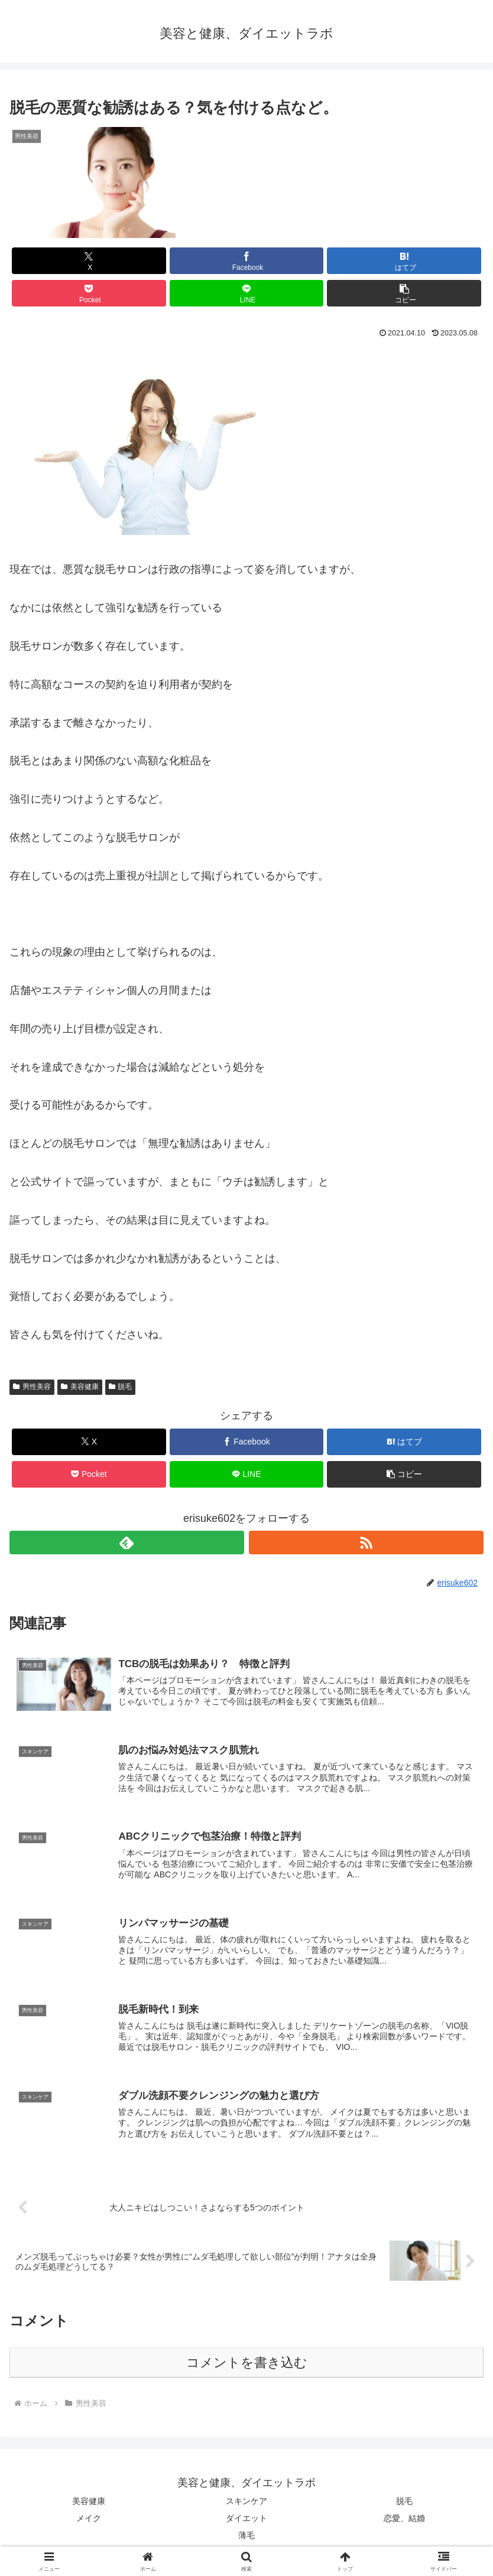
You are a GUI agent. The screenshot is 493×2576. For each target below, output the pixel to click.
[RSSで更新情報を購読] (366, 1542)
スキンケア (246, 2503)
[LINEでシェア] (247, 293)
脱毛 (120, 1386)
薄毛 (246, 2537)
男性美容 (32, 1386)
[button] (404, 293)
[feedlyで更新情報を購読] (126, 1542)
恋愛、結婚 (404, 2520)
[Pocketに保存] (89, 293)
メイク (88, 2520)
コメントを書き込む (246, 2364)
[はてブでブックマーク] (404, 260)
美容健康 (80, 1386)
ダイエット (246, 2520)
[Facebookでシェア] (247, 260)
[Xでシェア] (89, 260)
